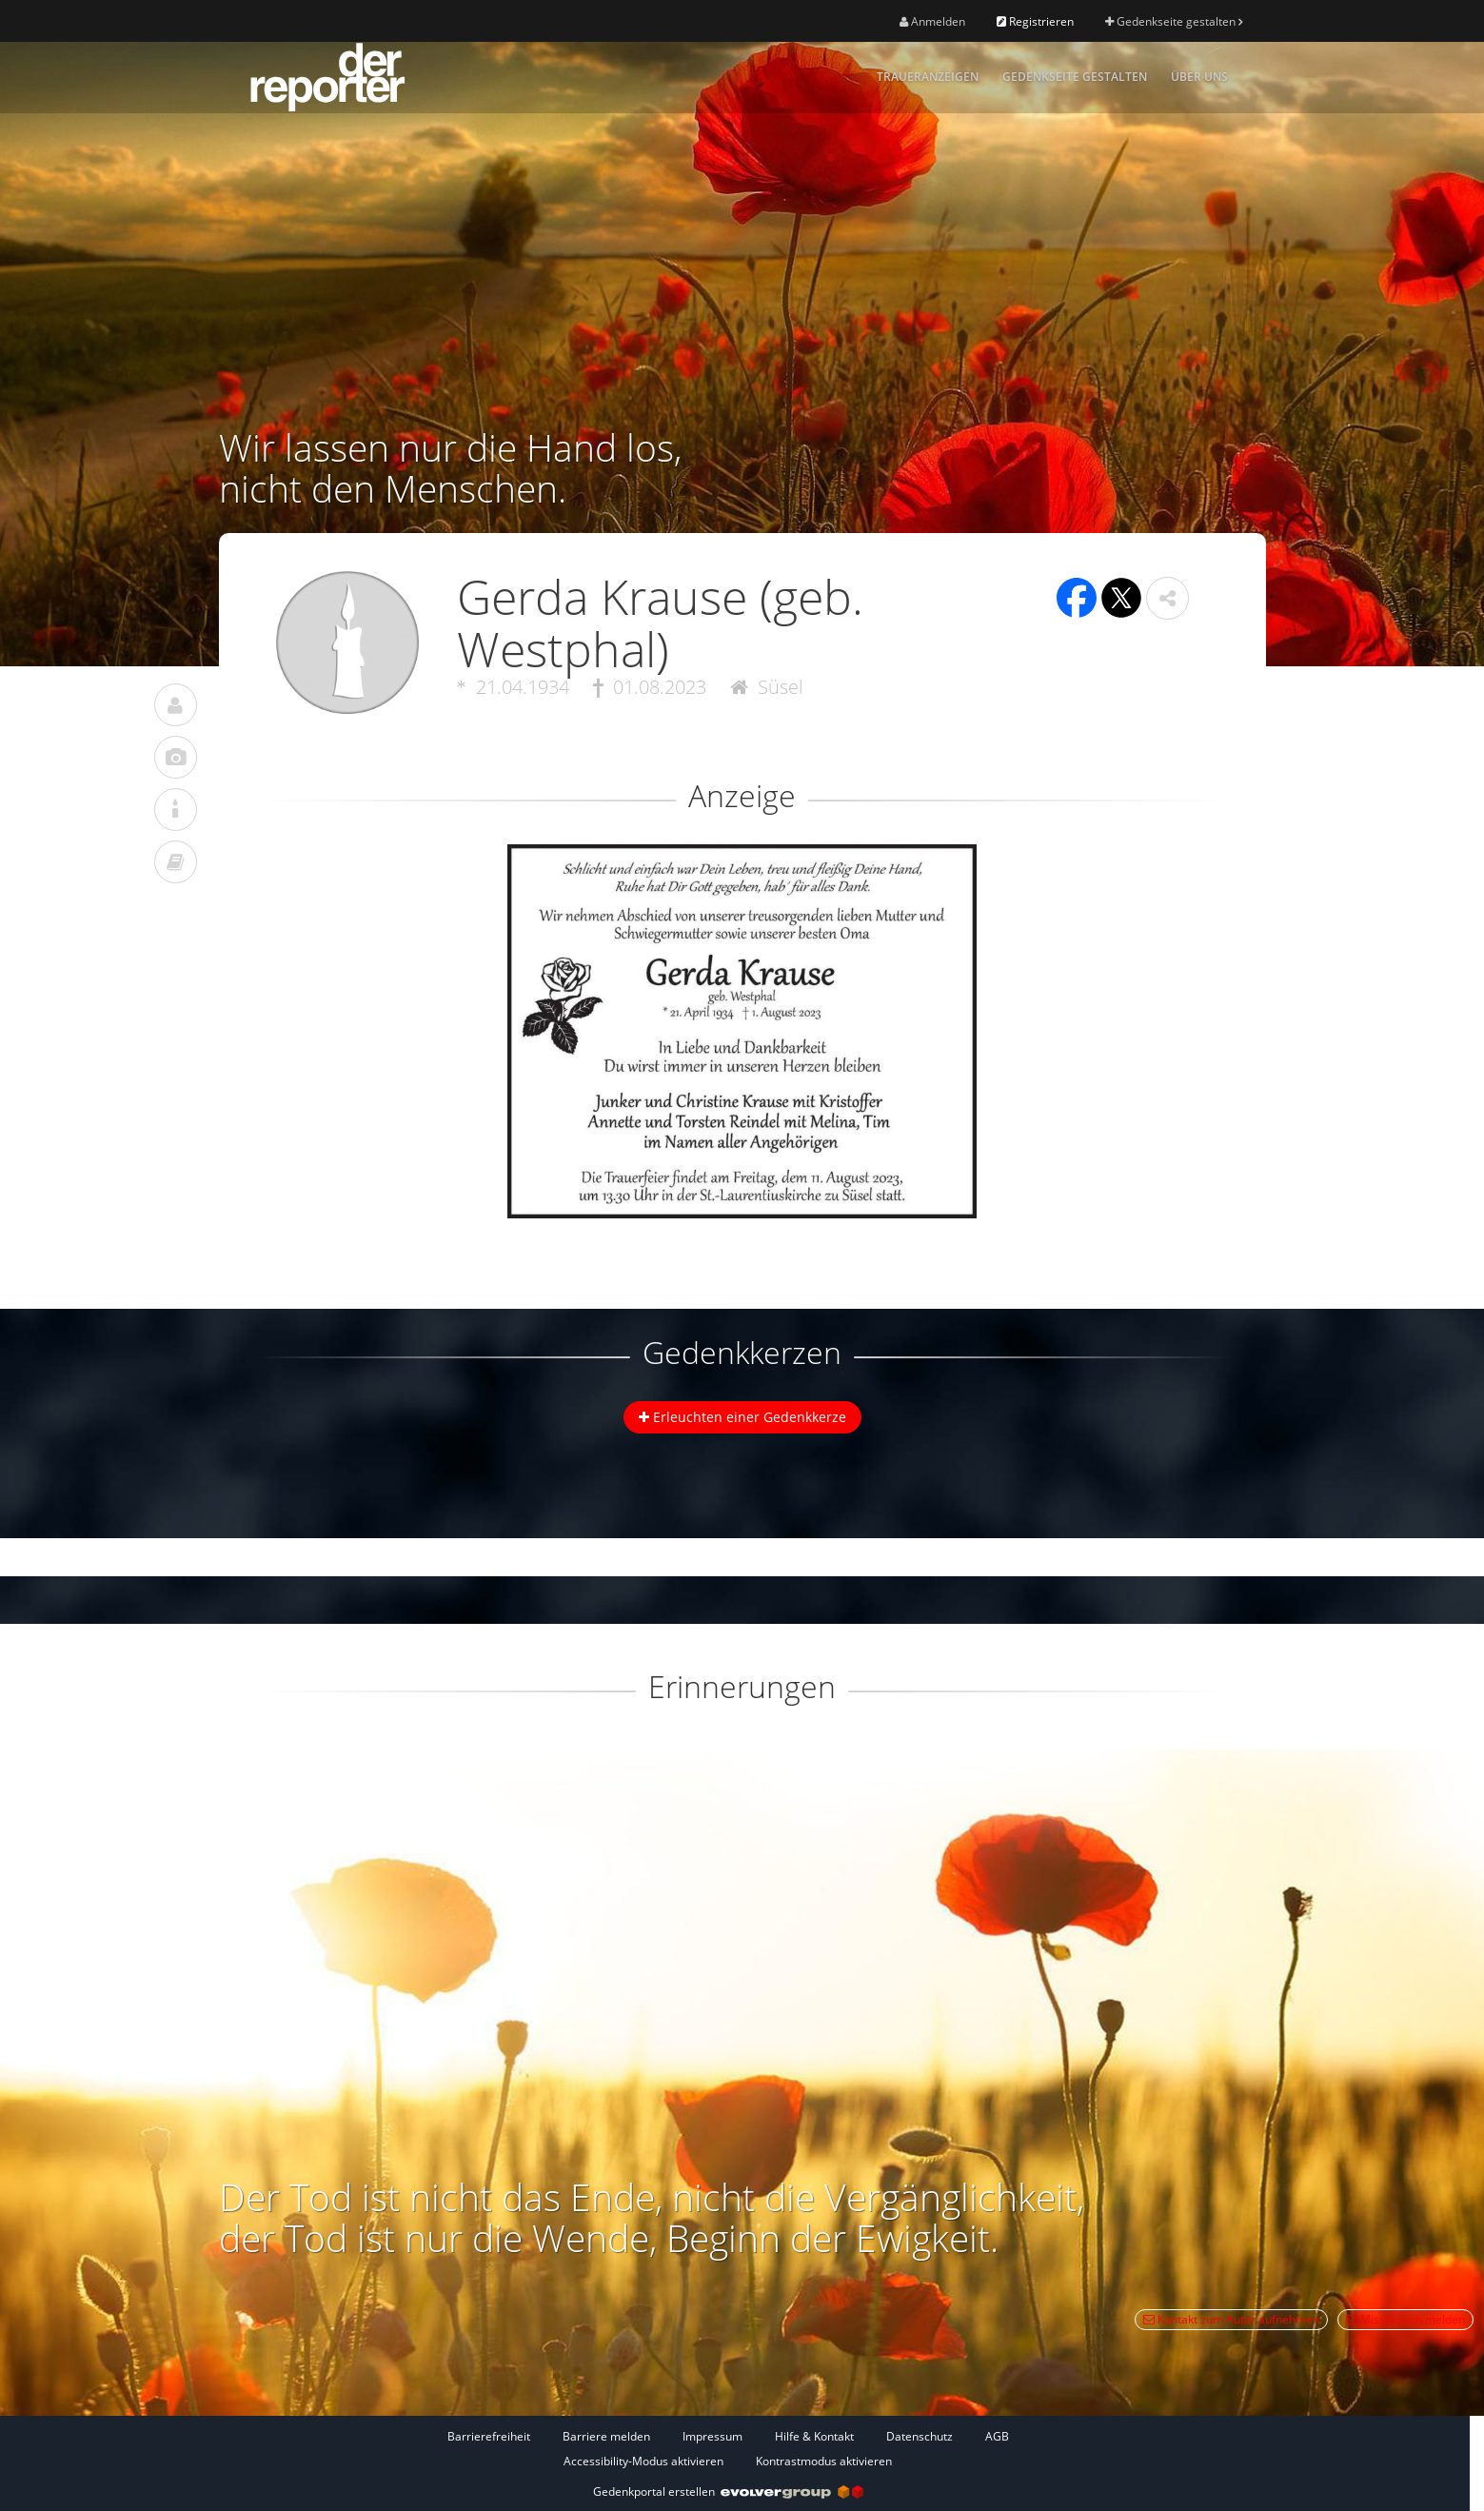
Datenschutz (919, 2436)
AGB (997, 2436)
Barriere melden (606, 2436)
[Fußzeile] (728, 2448)
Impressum (712, 2436)
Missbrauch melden (1405, 2319)
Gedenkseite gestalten (1173, 21)
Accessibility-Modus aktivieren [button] (643, 2461)
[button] (1167, 598)
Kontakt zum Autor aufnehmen (1231, 2319)
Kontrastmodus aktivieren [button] (824, 2461)
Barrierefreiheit (488, 2436)
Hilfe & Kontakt (814, 2436)
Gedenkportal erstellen (728, 2491)
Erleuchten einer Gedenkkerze (742, 1417)
